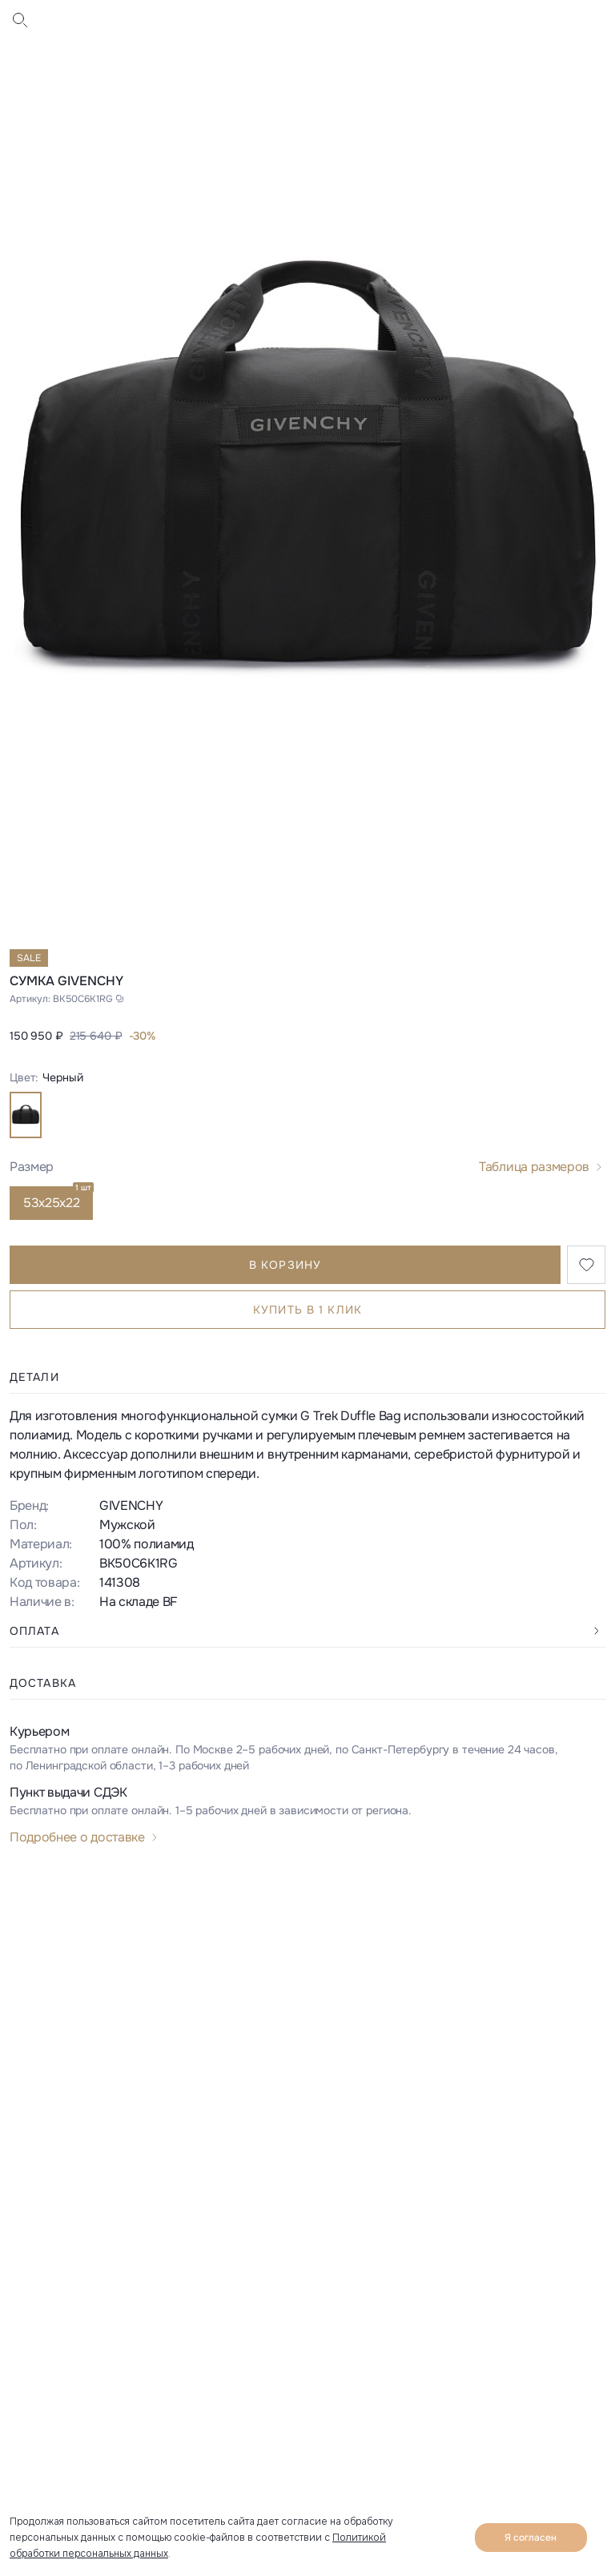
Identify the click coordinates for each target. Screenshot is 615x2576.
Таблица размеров (534, 1166)
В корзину (285, 1265)
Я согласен (530, 2537)
